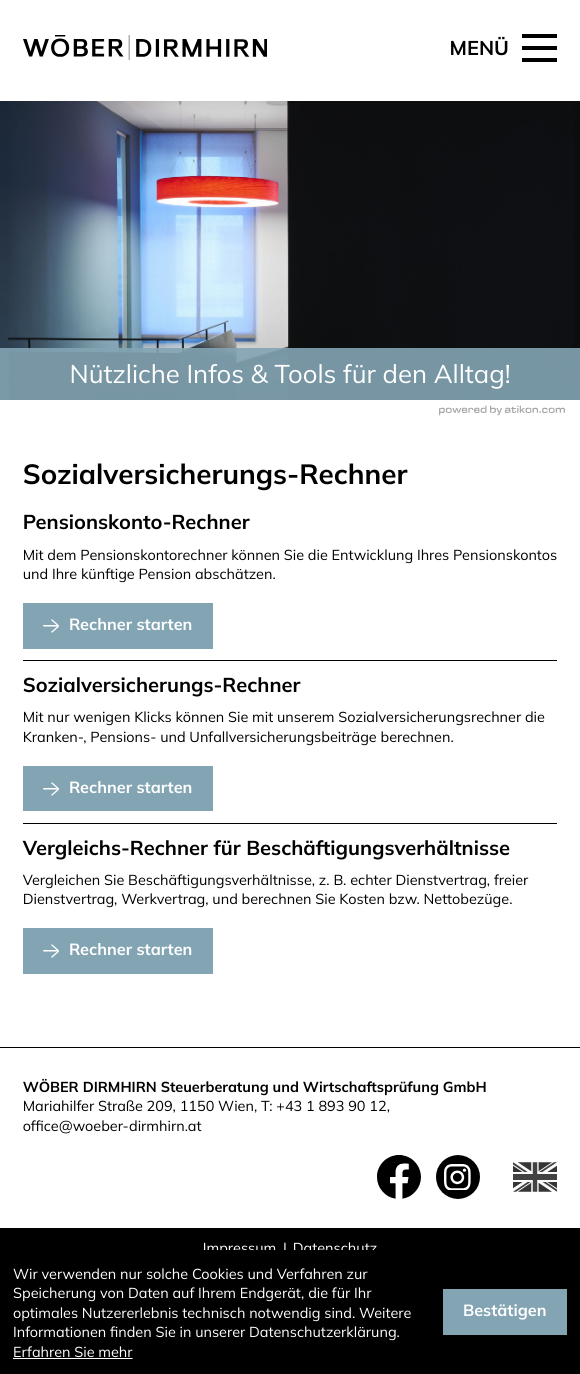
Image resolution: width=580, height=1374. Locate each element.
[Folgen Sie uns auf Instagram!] (458, 1177)
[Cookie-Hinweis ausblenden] (505, 1312)
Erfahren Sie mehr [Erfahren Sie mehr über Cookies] (73, 1351)
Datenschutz (335, 1247)
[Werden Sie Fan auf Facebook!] (399, 1177)
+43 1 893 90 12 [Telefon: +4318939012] (331, 1105)
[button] (118, 626)
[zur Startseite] (145, 48)
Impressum (239, 1247)
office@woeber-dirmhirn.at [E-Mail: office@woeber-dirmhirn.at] (112, 1125)
